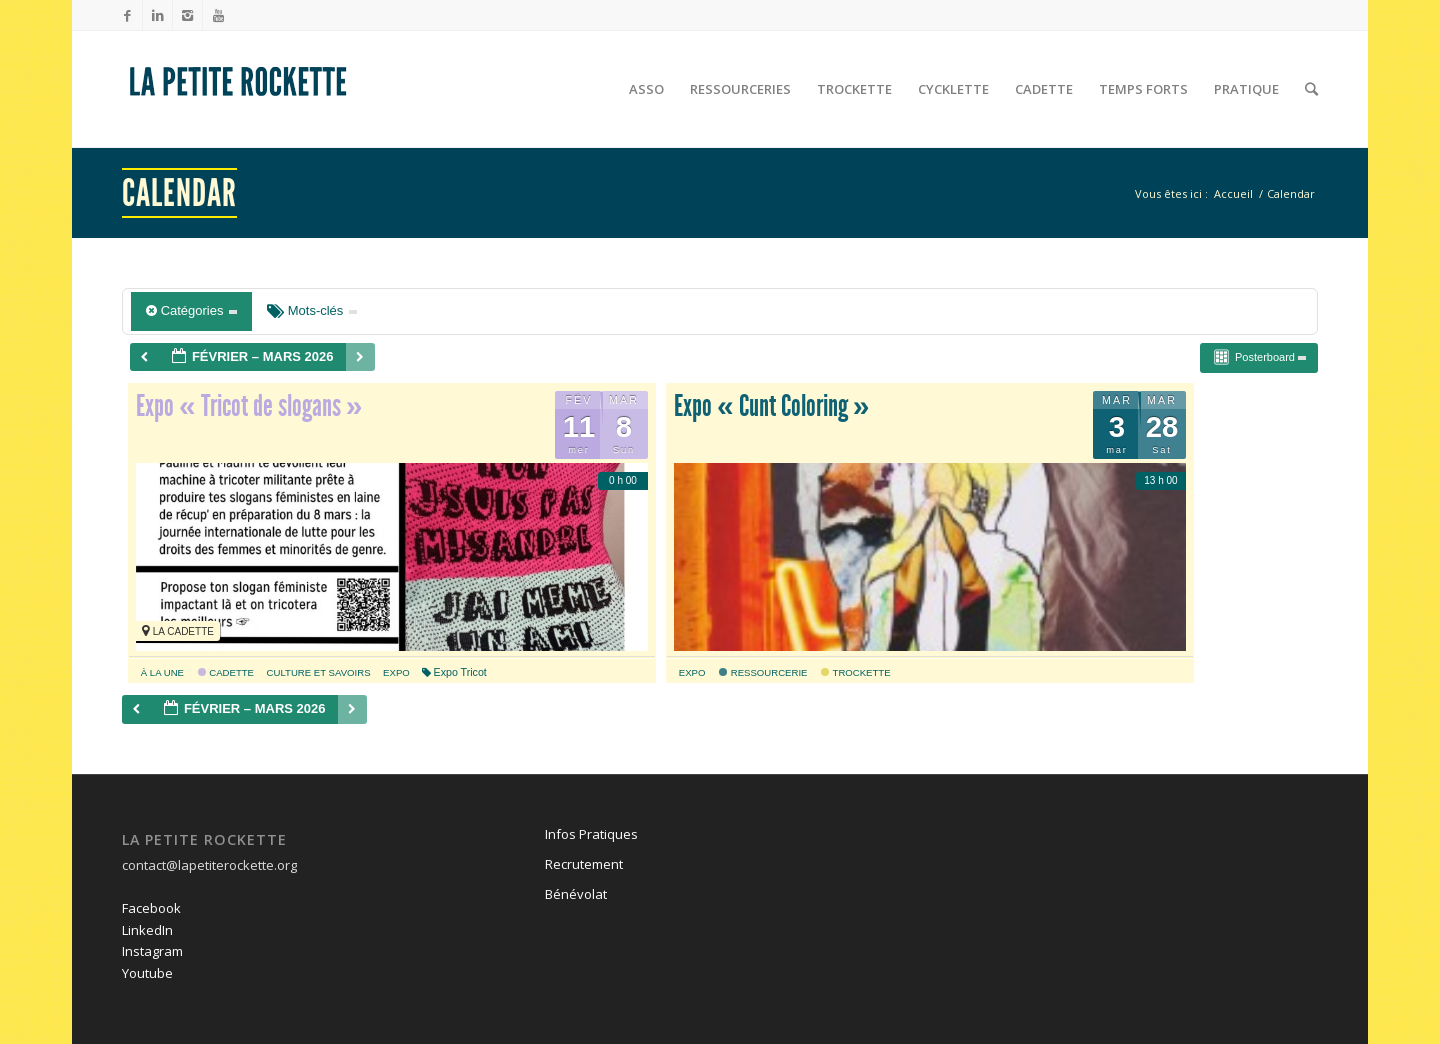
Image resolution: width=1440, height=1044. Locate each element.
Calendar (179, 193)
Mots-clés (312, 310)
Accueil (1233, 193)
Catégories (191, 310)
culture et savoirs (319, 672)
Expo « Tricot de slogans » (249, 406)
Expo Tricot (454, 672)
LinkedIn (147, 930)
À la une (162, 672)
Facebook (151, 908)
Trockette (856, 672)
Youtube (147, 973)
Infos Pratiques (591, 834)
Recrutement (584, 864)
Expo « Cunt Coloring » (771, 406)
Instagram (152, 951)
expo (396, 672)
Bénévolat (576, 894)
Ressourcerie (763, 672)
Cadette (226, 672)
